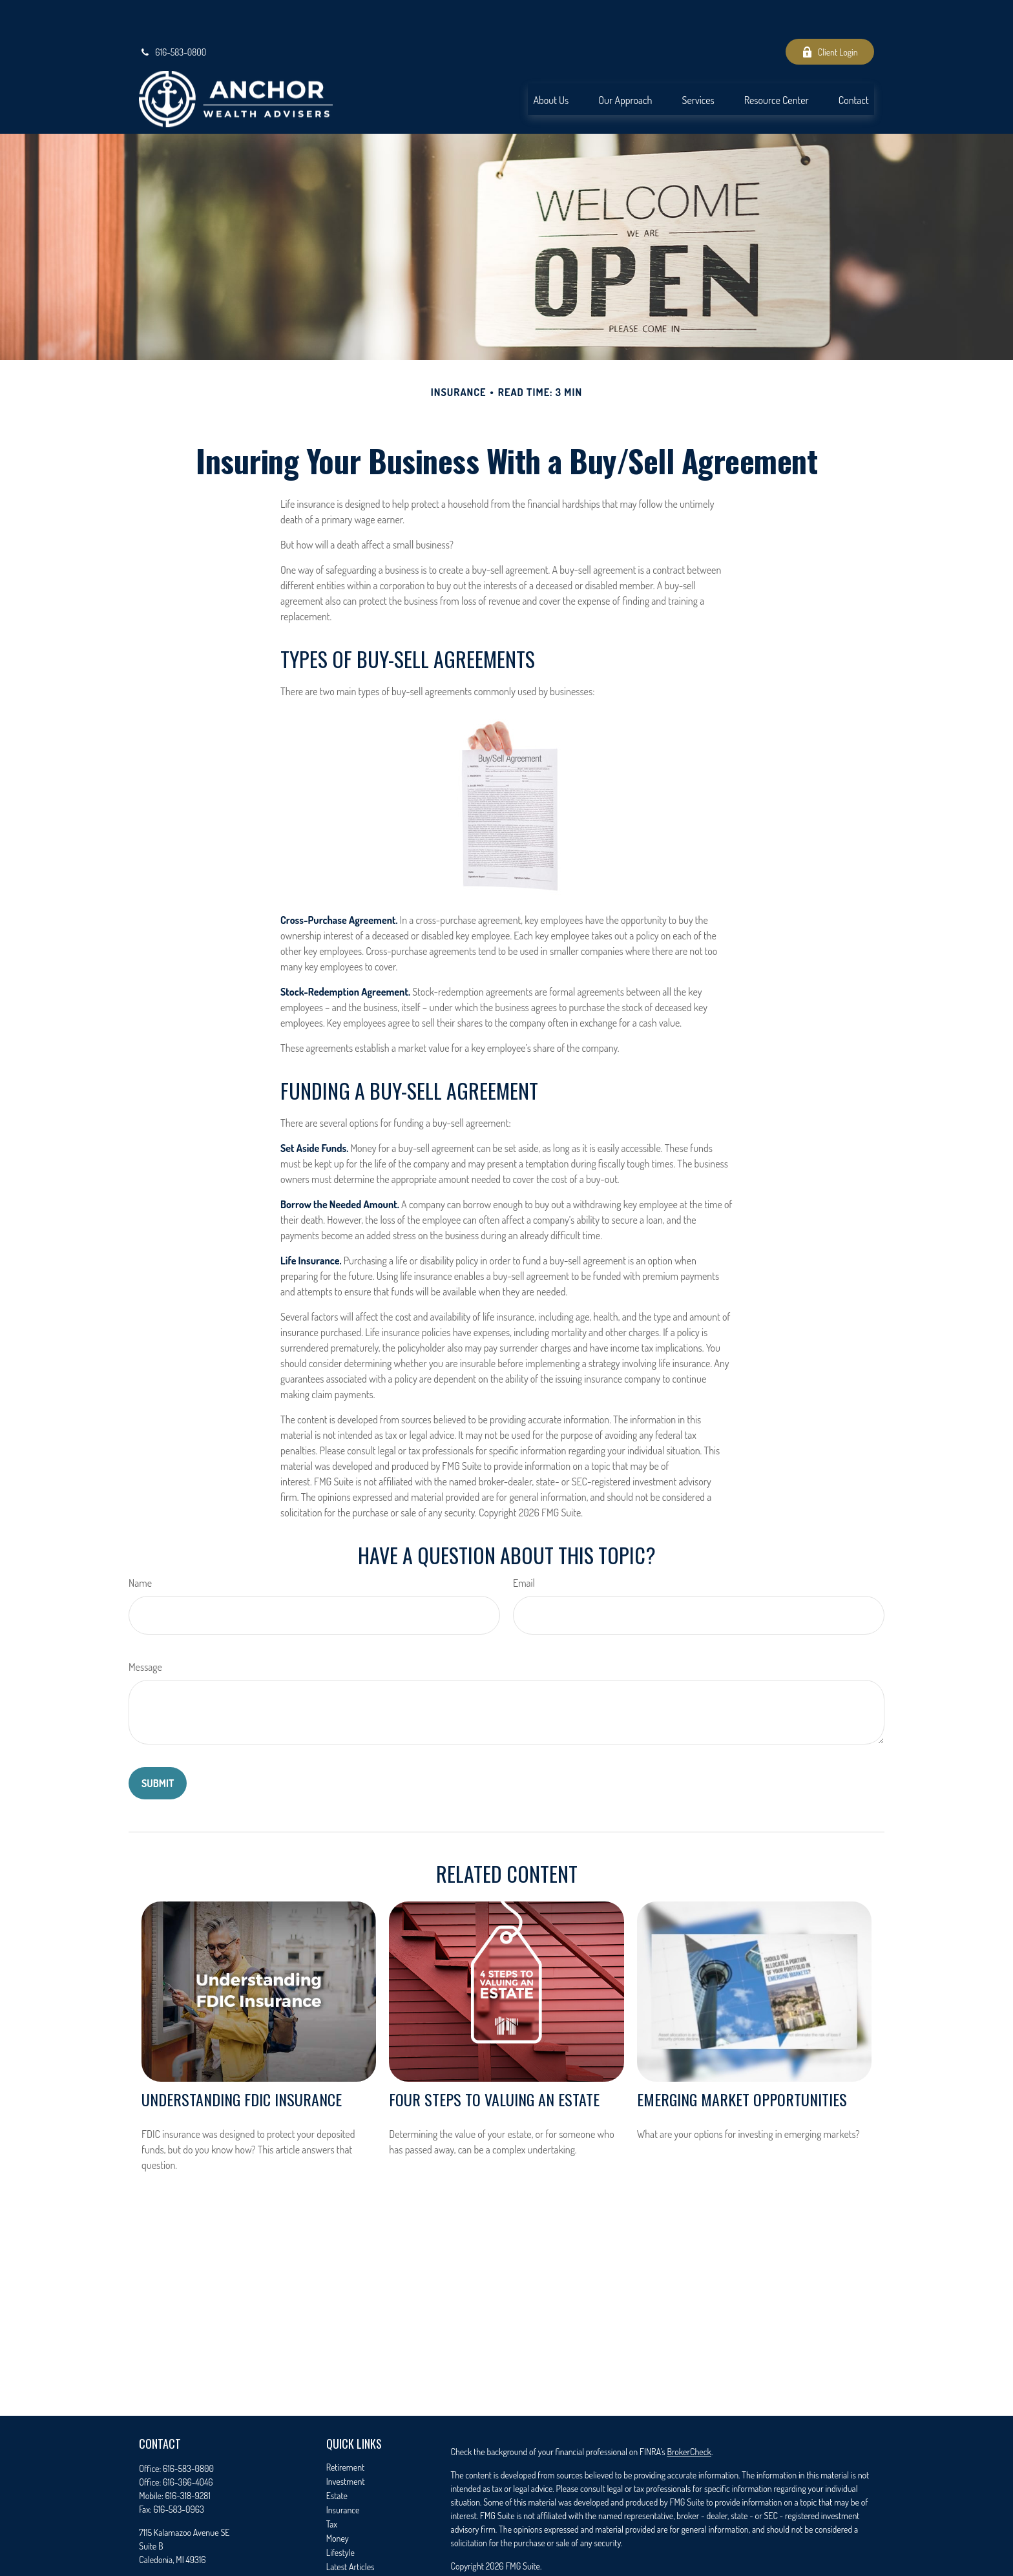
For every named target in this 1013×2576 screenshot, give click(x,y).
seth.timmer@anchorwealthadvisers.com (208, 2542)
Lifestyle (340, 2513)
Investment (345, 2442)
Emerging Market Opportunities (742, 2060)
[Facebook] (147, 2563)
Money (337, 2499)
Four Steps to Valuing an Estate (494, 2060)
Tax (331, 2485)
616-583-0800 (172, 13)
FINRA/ (657, 2564)
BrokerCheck (689, 2412)
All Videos (343, 2542)
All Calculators (350, 2556)
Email (524, 1544)
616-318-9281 (188, 2456)
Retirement (345, 2428)
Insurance (343, 2471)
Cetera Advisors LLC (753, 2550)
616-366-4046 (188, 2443)
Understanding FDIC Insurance (241, 2060)
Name (140, 1544)
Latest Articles (350, 2527)
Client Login (830, 13)
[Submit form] (158, 1744)
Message (145, 1628)
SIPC (678, 2564)
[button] (551, 60)
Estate (337, 2456)
